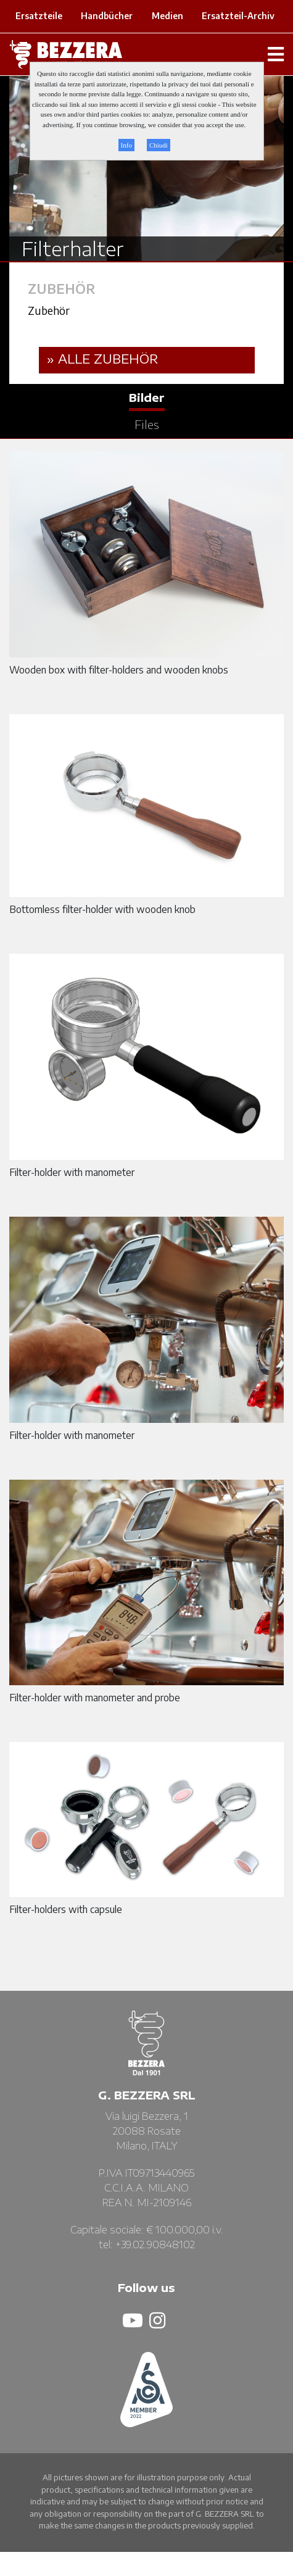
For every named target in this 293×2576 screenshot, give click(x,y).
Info (126, 145)
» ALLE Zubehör (103, 358)
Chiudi (158, 145)
